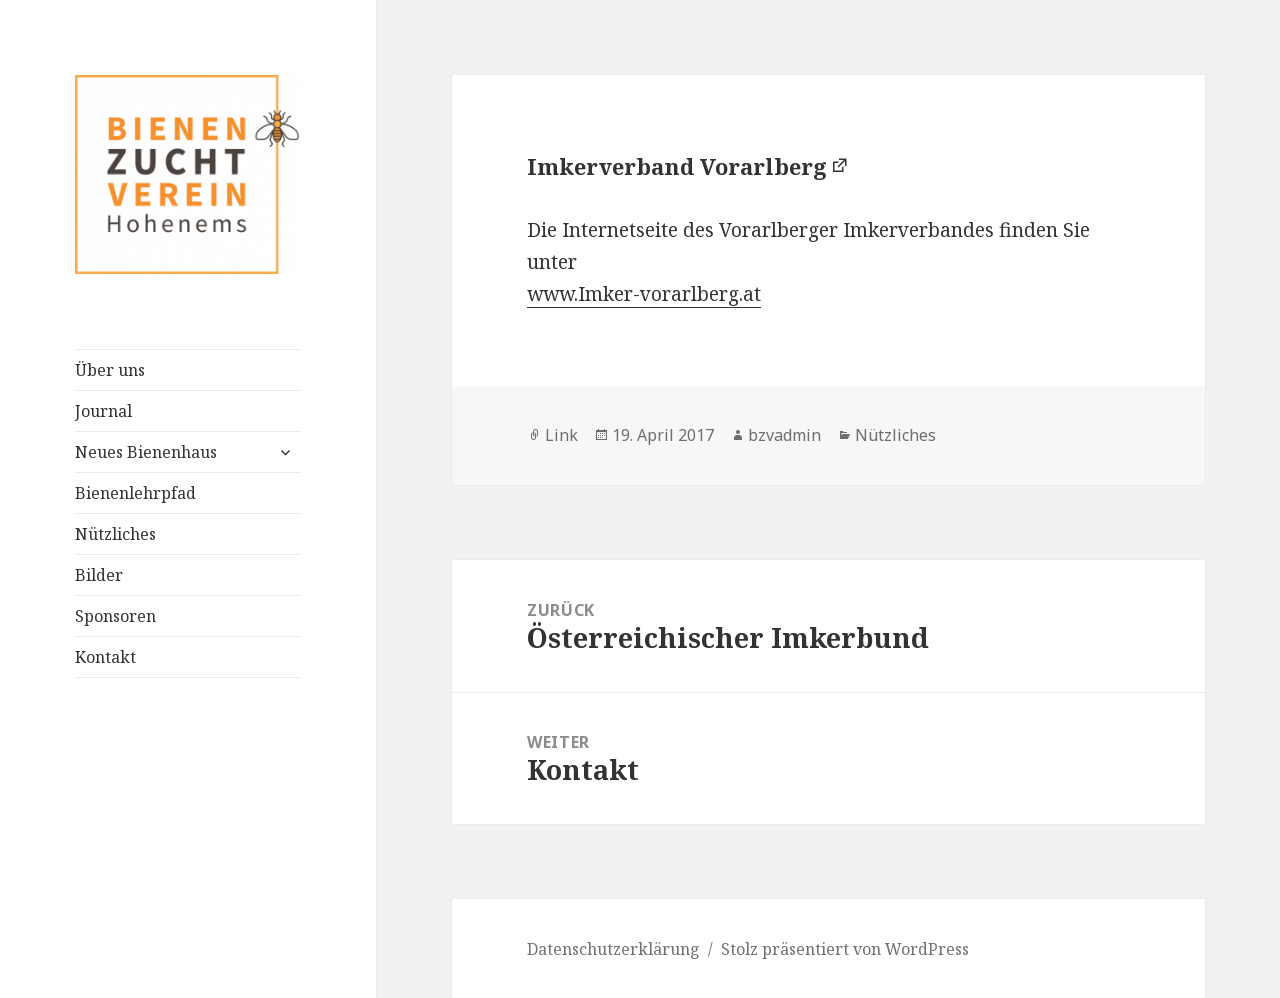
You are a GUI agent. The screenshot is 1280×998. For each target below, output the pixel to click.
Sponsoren (115, 616)
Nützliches (115, 534)
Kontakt (105, 657)
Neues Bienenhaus (146, 452)
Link (561, 435)
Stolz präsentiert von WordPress (845, 949)
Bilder (99, 575)
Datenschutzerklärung (613, 949)
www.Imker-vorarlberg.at (644, 294)
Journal (103, 411)
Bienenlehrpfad (135, 493)
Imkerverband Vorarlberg (677, 166)
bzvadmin (784, 435)
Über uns (110, 370)
